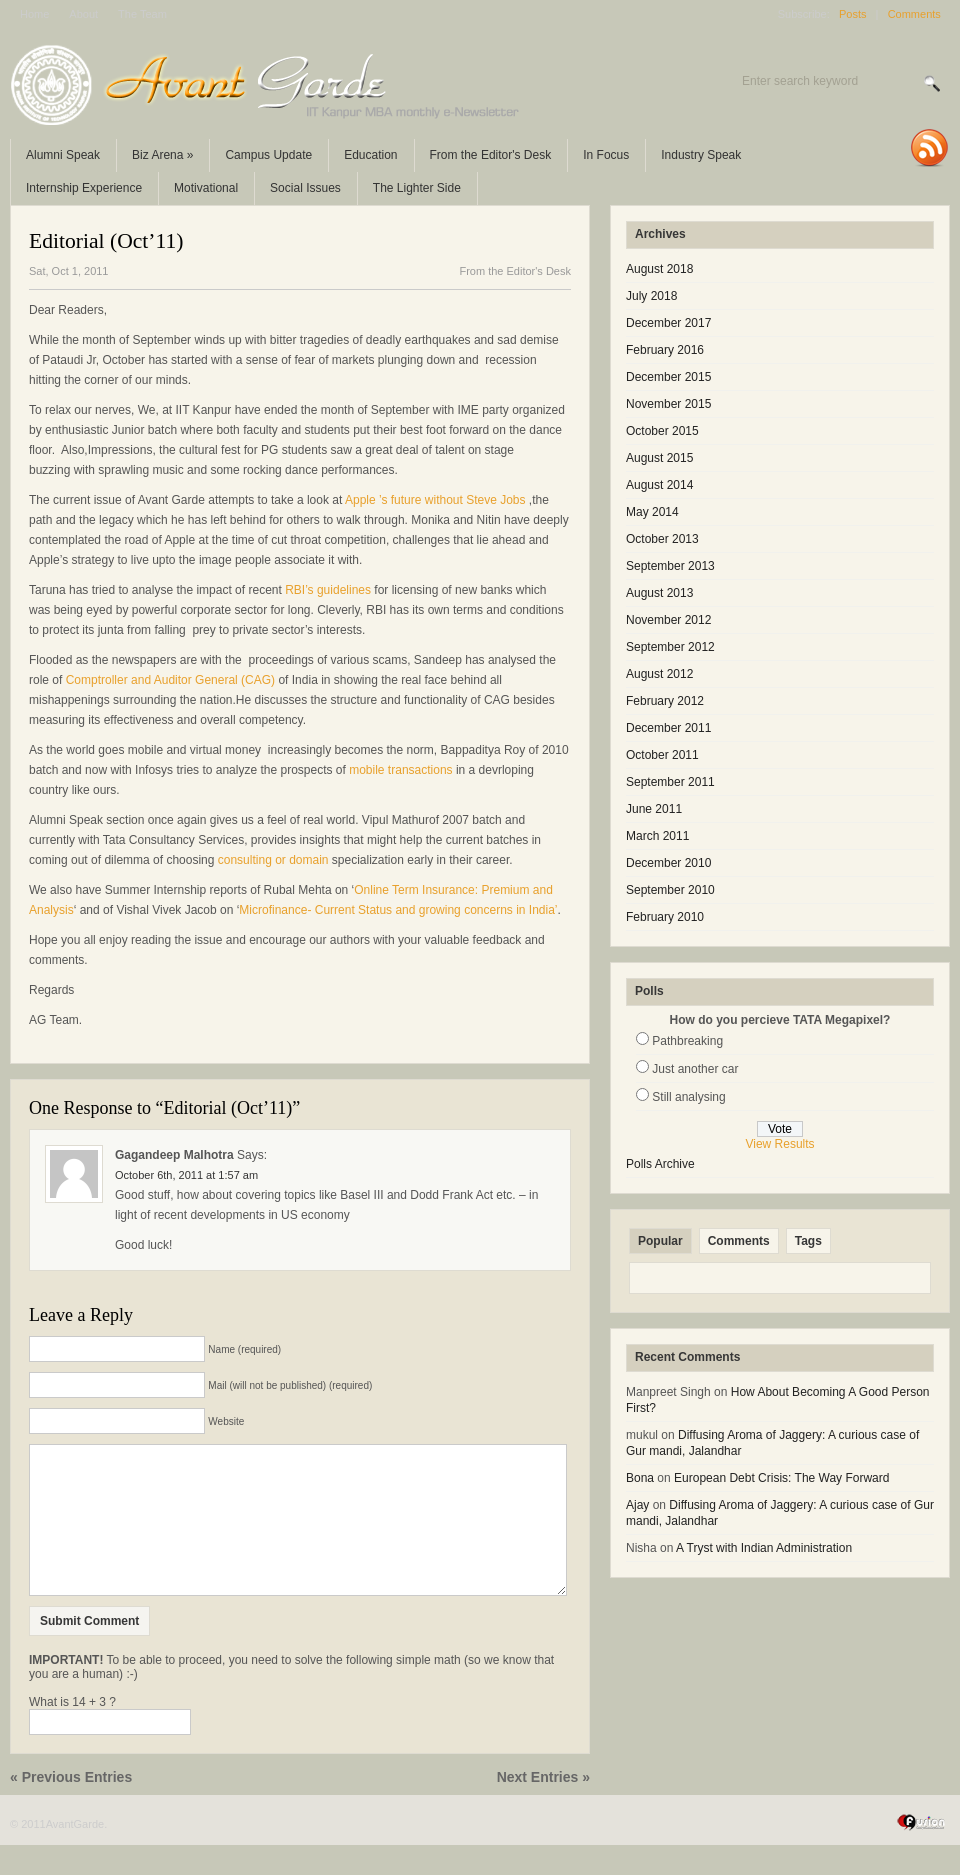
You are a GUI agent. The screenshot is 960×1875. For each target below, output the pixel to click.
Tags (808, 1241)
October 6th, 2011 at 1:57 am (186, 1175)
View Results (779, 1144)
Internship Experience (84, 188)
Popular (660, 1241)
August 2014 (659, 485)
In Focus (606, 155)
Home (34, 14)
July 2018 (651, 296)
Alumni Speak (63, 155)
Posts (853, 14)
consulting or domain (273, 860)
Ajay (637, 1505)
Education (370, 155)
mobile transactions (400, 770)
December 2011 (668, 728)
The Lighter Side (417, 188)
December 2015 (668, 377)
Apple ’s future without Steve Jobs (435, 500)
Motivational (206, 188)
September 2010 (670, 890)
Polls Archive (660, 1164)
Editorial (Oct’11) (106, 241)
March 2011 (657, 836)
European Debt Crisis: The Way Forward (781, 1478)
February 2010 (665, 917)
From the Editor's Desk (491, 155)
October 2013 (662, 539)
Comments (914, 14)
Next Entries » (543, 1807)
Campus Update (268, 155)
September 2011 (670, 782)
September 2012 (670, 647)
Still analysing (688, 1097)
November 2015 (668, 404)
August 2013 (659, 593)
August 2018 (659, 269)
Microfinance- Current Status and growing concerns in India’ (398, 910)
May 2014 (652, 512)
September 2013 (670, 566)
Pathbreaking (687, 1041)
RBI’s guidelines (329, 590)
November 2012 (668, 620)
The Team (142, 14)
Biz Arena (162, 155)
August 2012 (659, 674)
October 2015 (662, 431)
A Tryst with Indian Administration (764, 1548)
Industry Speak (701, 155)
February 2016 (665, 350)
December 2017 (668, 323)
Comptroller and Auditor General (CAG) (170, 680)
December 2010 (668, 863)
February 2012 (665, 701)
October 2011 (662, 755)
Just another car (695, 1069)
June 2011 (654, 809)
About (83, 14)
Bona (640, 1478)
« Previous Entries (71, 1807)
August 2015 (659, 458)
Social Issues (305, 188)
